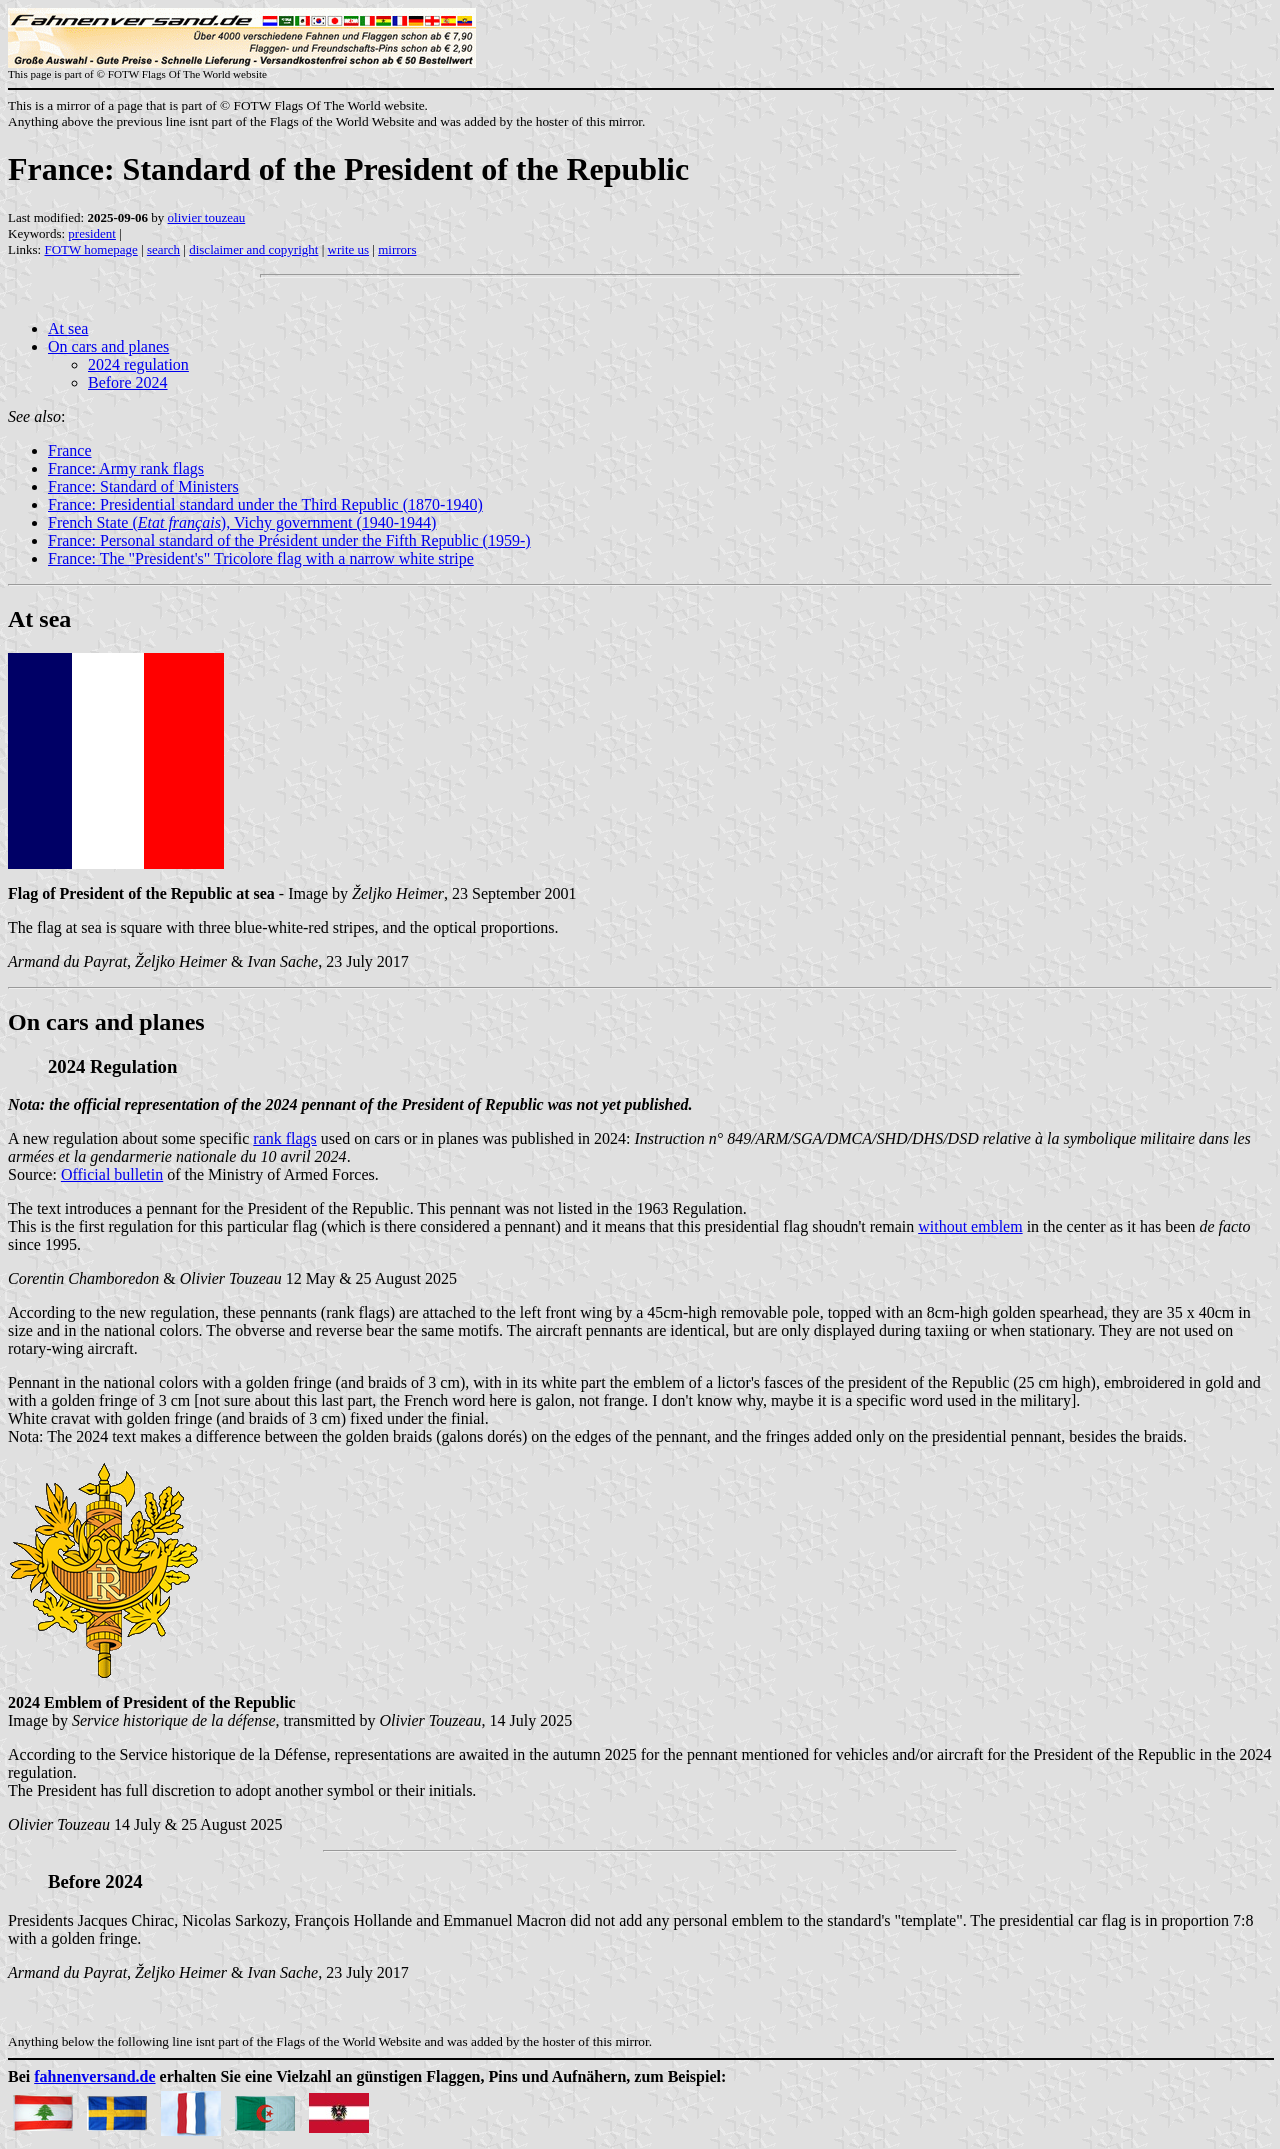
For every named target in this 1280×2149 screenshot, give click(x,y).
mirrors (397, 249)
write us (349, 249)
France (70, 450)
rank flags (285, 1138)
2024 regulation (138, 364)
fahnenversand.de (94, 2076)
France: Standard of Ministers (143, 486)
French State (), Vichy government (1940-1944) (242, 522)
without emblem (970, 1226)
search (163, 249)
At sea (68, 328)
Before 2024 (128, 382)
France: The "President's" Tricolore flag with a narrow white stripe (261, 558)
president (92, 233)
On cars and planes (108, 346)
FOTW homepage (90, 249)
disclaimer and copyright (253, 249)
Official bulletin (112, 1174)
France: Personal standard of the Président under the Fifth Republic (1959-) (289, 540)
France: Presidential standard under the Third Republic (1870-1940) (265, 504)
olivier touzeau (207, 217)
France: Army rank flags (126, 468)
